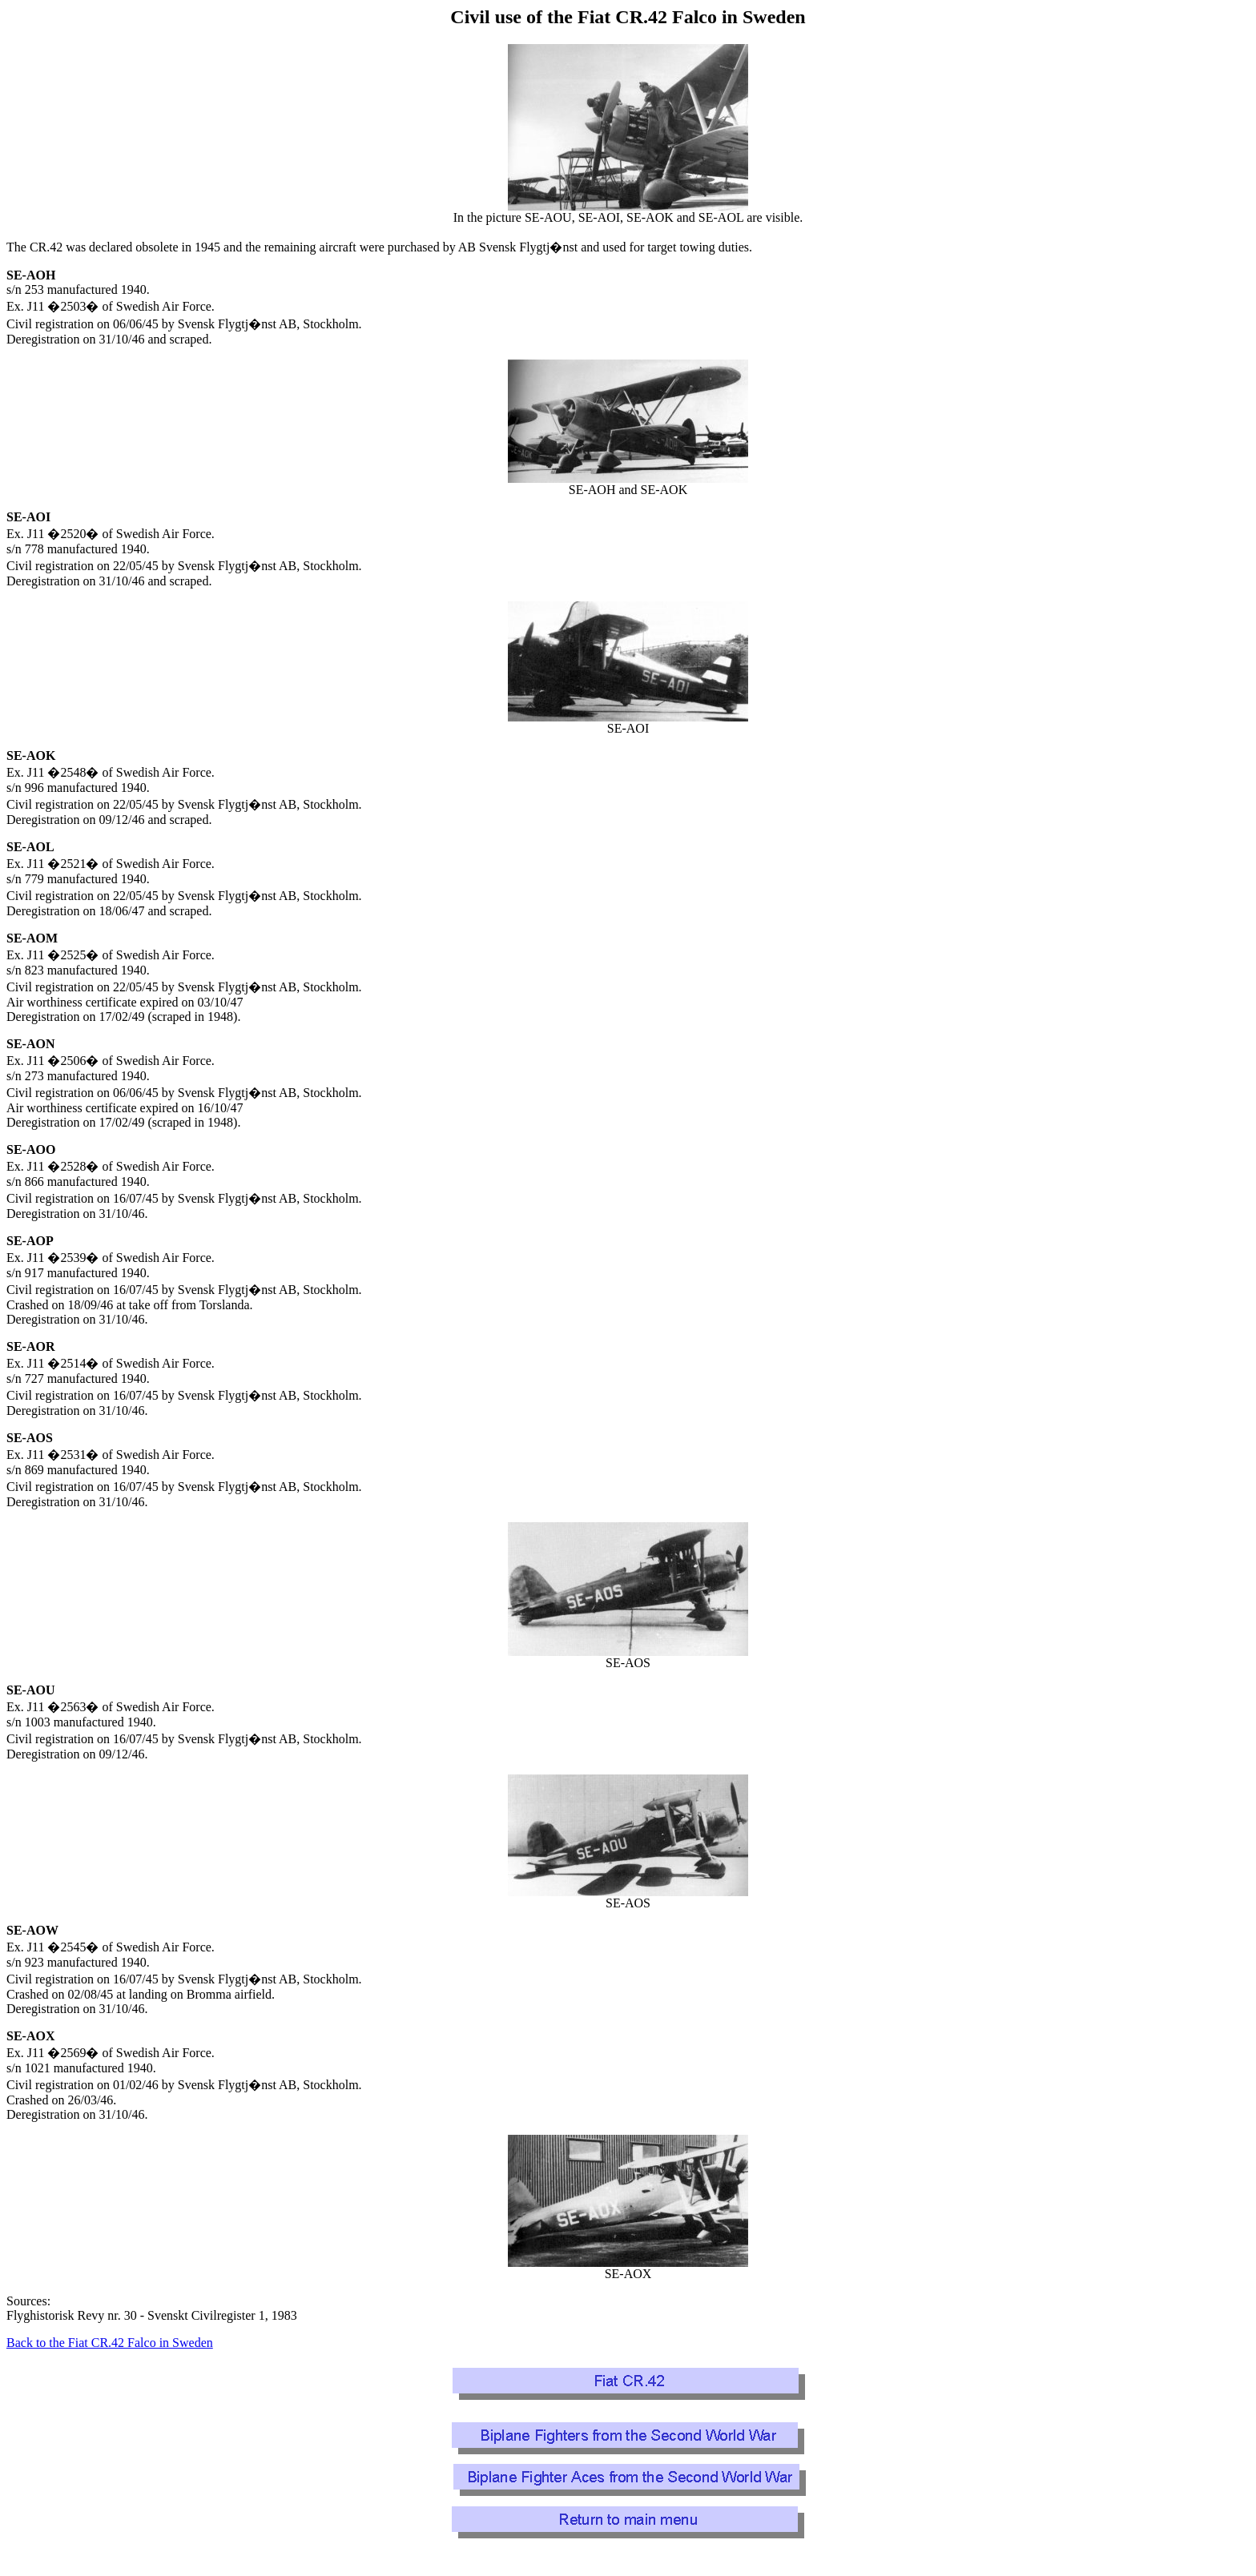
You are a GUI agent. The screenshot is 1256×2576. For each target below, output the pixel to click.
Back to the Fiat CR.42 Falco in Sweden (109, 2342)
